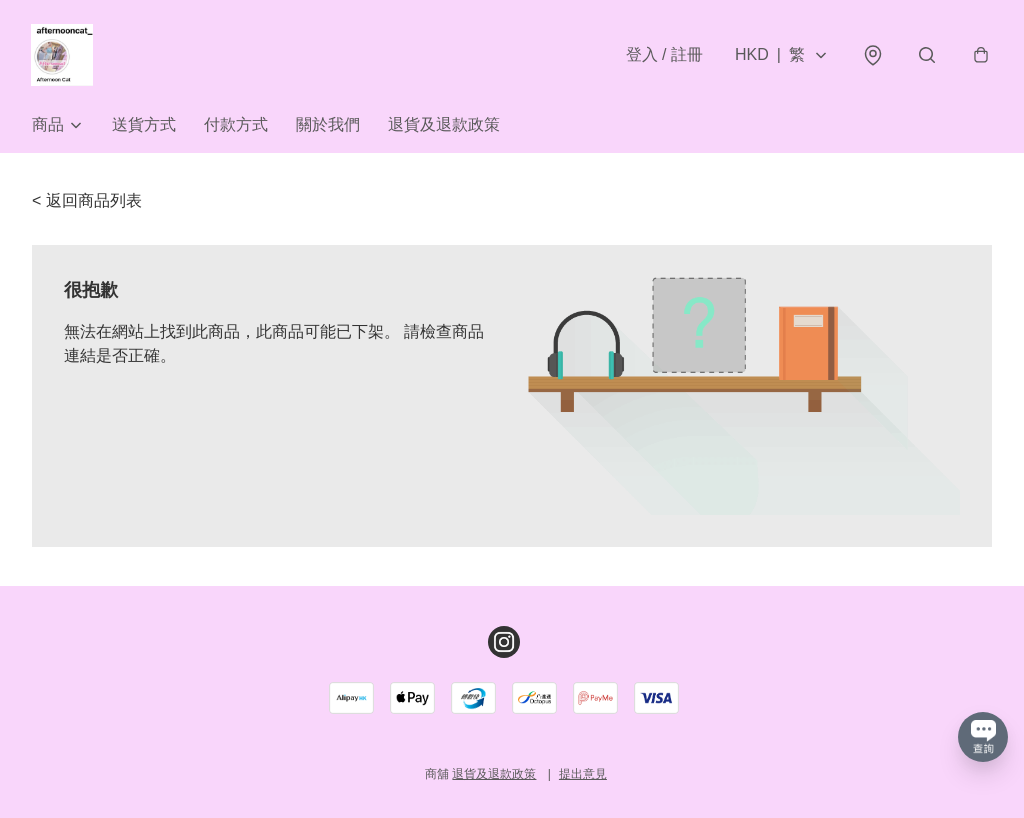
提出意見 (583, 774)
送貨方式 (144, 127)
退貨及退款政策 (444, 127)
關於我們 (328, 127)
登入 (663, 55)
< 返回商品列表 (87, 203)
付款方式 (236, 127)
